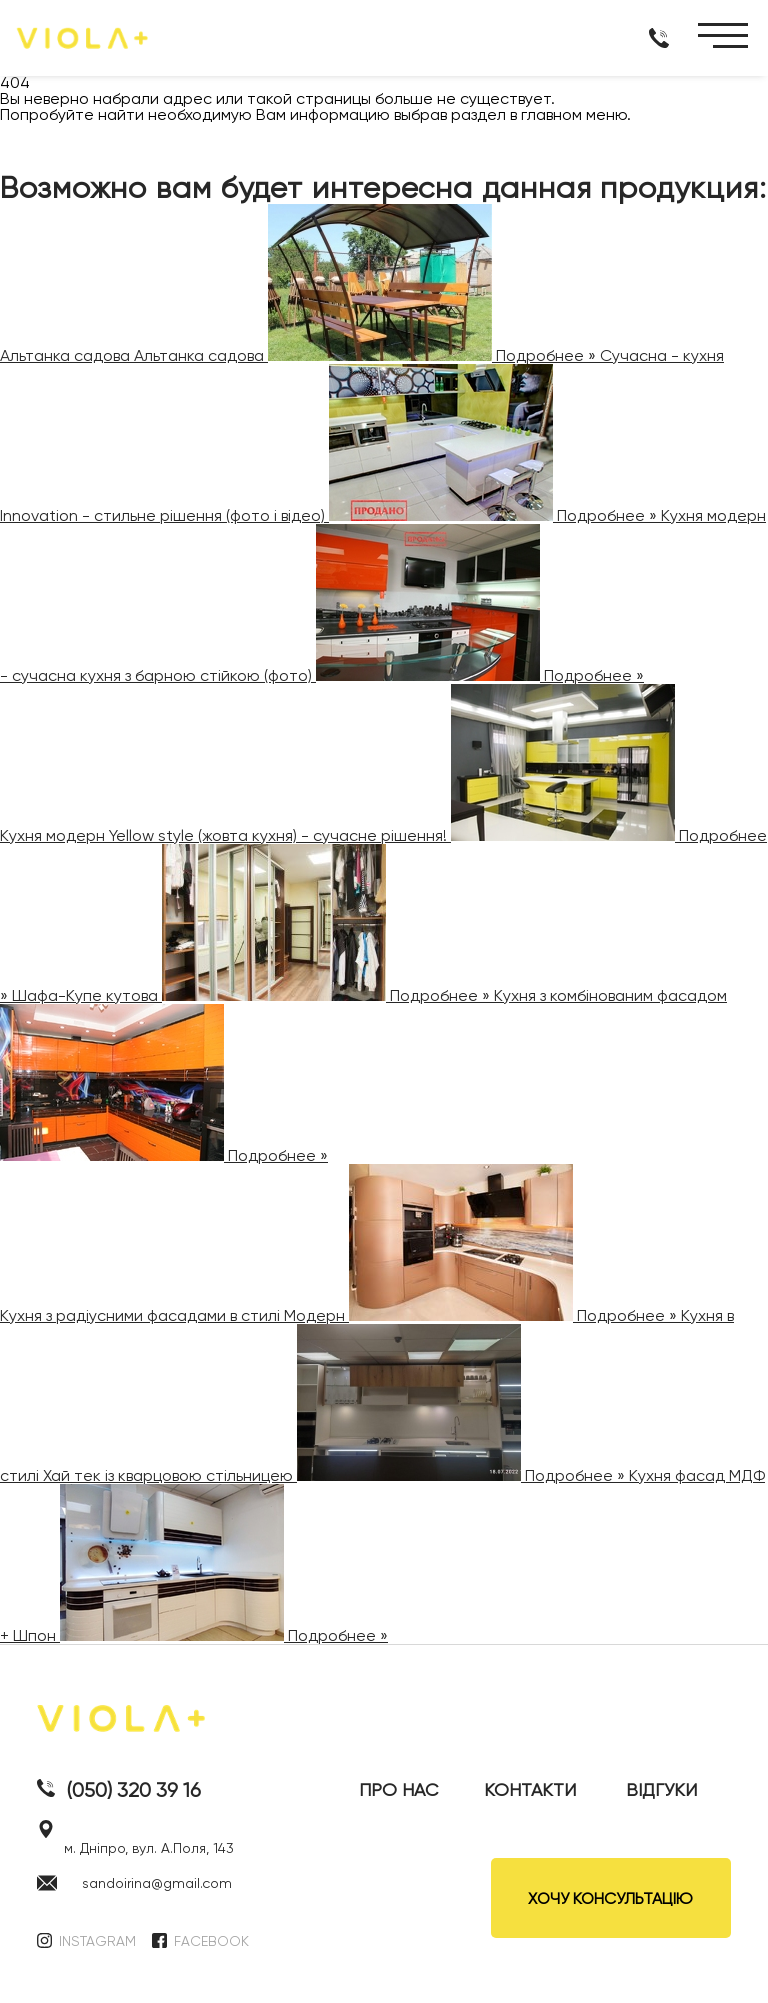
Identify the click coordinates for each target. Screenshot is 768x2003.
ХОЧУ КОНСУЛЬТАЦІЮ (610, 1898)
